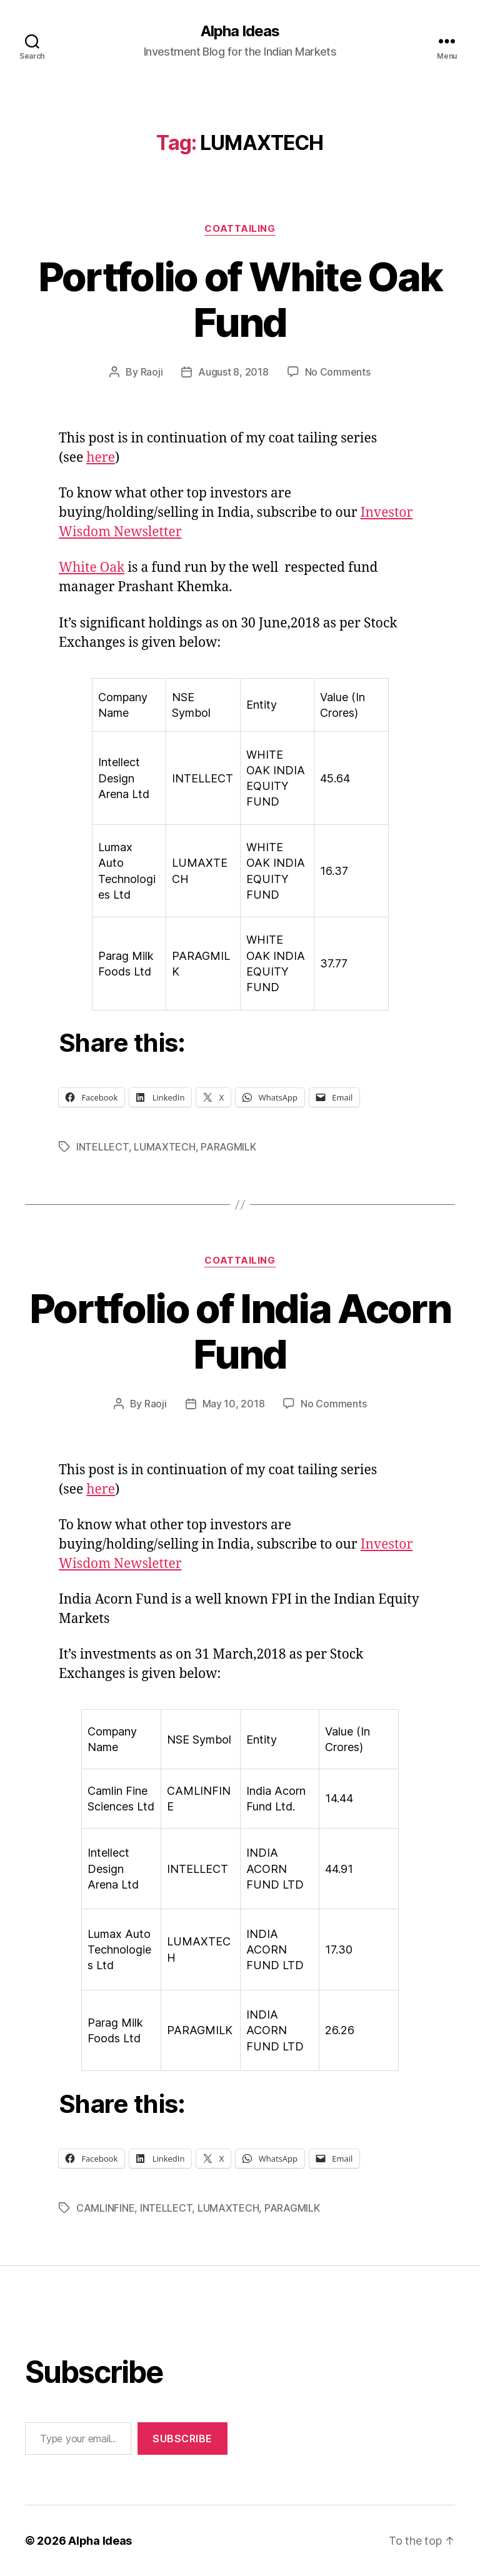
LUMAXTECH (165, 1147)
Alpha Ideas (240, 31)
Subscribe (182, 2438)
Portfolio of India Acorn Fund (240, 1331)
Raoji (152, 372)
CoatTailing (239, 228)
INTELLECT (102, 1147)
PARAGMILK (228, 1147)
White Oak (91, 567)
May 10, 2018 (233, 1403)
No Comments (338, 372)
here (100, 457)
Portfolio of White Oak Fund (240, 299)
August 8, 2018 (233, 372)
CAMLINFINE (105, 2208)
